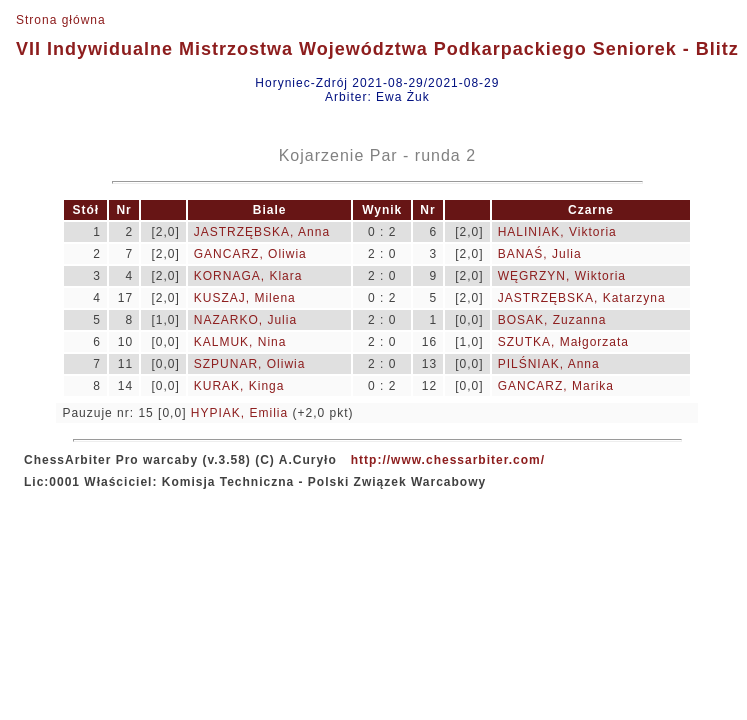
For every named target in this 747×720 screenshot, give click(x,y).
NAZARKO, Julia (245, 320)
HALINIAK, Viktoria (557, 232)
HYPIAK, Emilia (239, 413)
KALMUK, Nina (240, 342)
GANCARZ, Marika (556, 386)
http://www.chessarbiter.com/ (448, 460)
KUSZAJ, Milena (245, 298)
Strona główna (61, 20)
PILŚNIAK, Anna (549, 364)
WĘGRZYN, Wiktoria (562, 276)
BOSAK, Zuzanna (552, 320)
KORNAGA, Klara (248, 276)
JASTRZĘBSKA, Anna (262, 232)
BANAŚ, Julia (540, 254)
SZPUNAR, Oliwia (250, 364)
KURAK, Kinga (239, 386)
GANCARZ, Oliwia (250, 254)
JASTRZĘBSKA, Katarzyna (582, 298)
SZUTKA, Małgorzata (563, 342)
